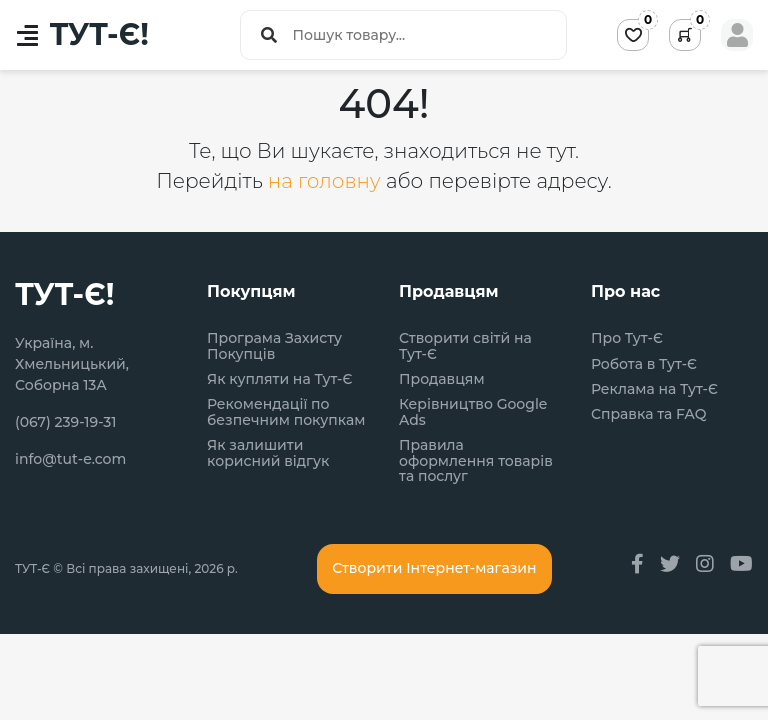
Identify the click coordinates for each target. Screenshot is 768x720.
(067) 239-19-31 (66, 422)
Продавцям (442, 379)
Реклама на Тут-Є (654, 389)
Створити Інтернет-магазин (434, 568)
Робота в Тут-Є (644, 364)
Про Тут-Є (627, 338)
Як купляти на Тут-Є (279, 379)
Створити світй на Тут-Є (465, 346)
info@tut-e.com (70, 459)
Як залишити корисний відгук (268, 453)
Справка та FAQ (648, 414)
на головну (327, 181)
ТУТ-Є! (99, 35)
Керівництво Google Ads (473, 412)
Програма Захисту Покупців (274, 346)
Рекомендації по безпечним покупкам (286, 412)
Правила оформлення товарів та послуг (476, 461)
